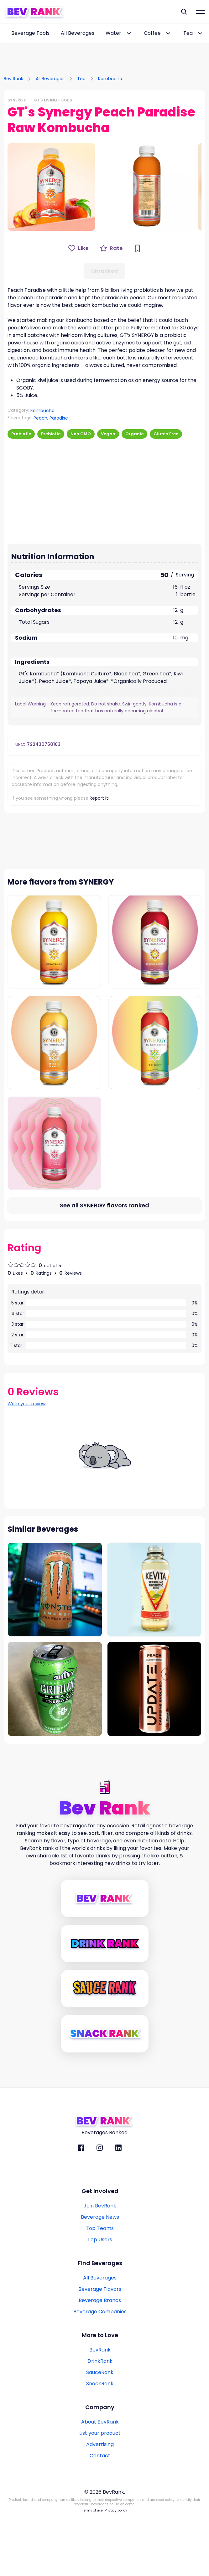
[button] (51, 187)
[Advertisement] (104, 52)
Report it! (99, 798)
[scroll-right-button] (204, 33)
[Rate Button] (111, 248)
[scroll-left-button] (4, 33)
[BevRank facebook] (81, 2207)
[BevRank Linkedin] (118, 2207)
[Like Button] (78, 248)
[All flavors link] (104, 1265)
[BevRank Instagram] (99, 2207)
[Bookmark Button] (137, 248)
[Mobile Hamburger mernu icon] (200, 12)
